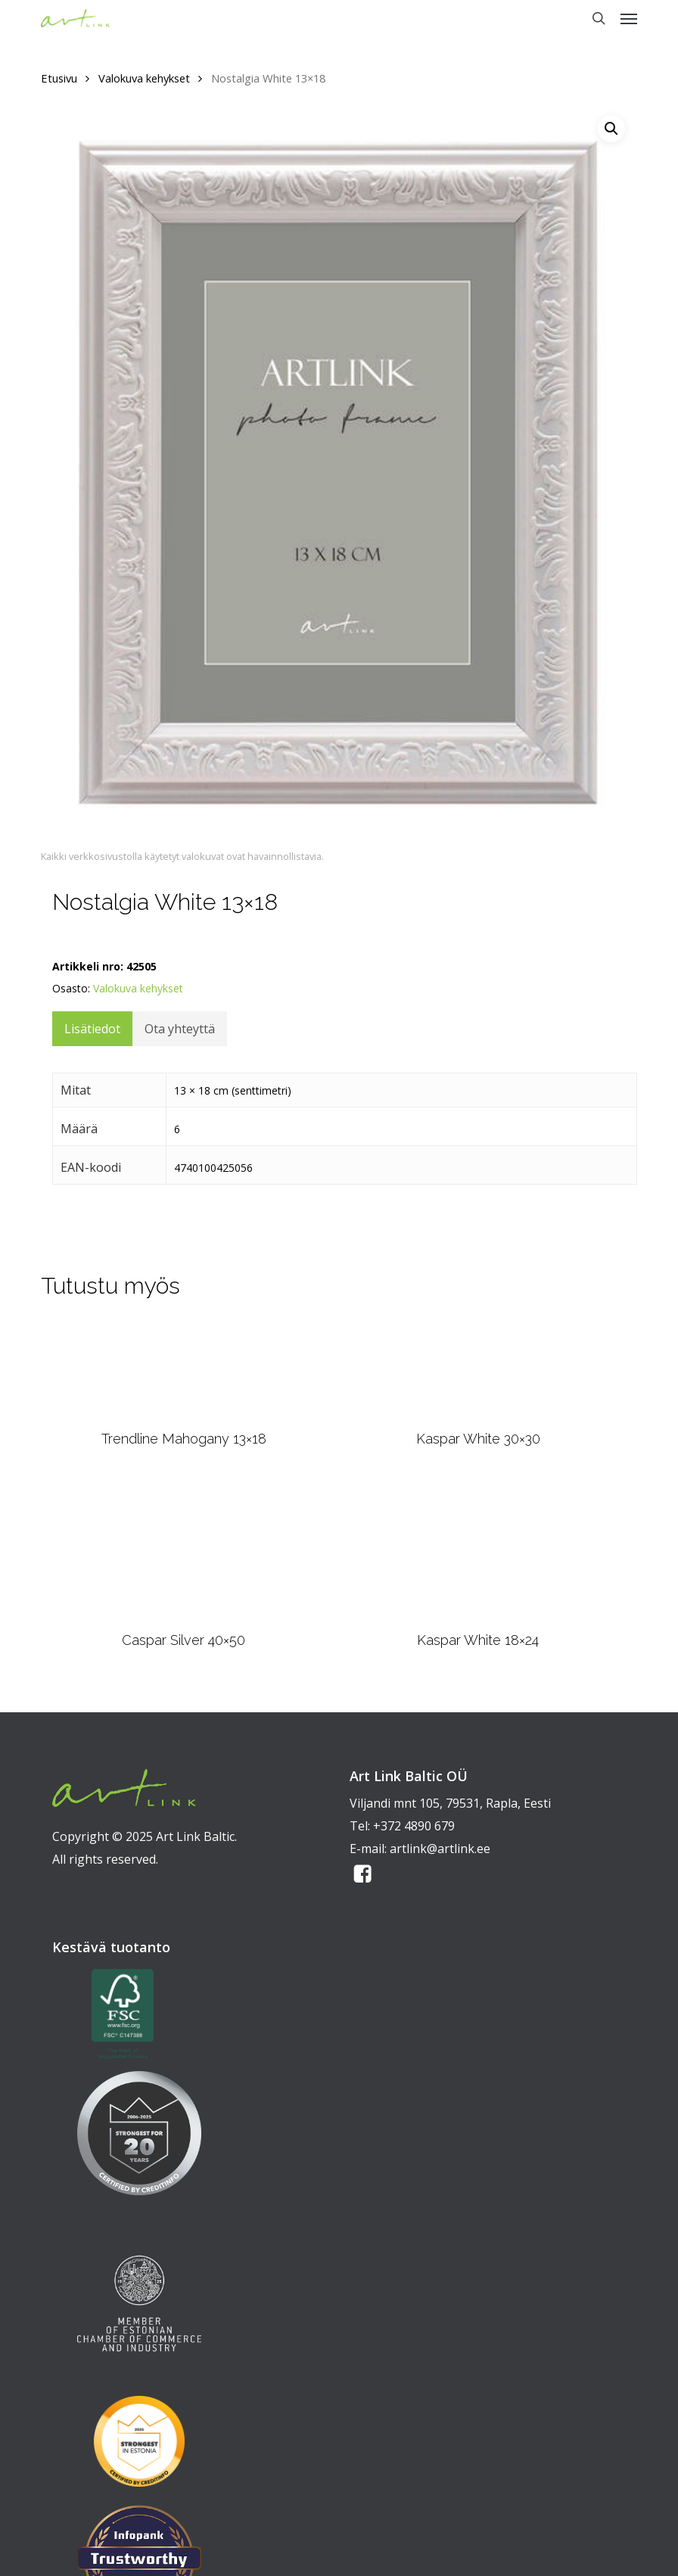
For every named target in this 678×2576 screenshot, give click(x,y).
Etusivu (59, 78)
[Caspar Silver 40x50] (184, 1548)
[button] (628, 18)
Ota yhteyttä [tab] (180, 1028)
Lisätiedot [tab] (92, 1028)
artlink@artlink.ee (440, 1848)
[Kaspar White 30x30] (477, 1369)
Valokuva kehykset (144, 78)
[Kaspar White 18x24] (477, 1548)
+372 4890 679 (414, 1826)
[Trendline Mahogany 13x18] (184, 1370)
